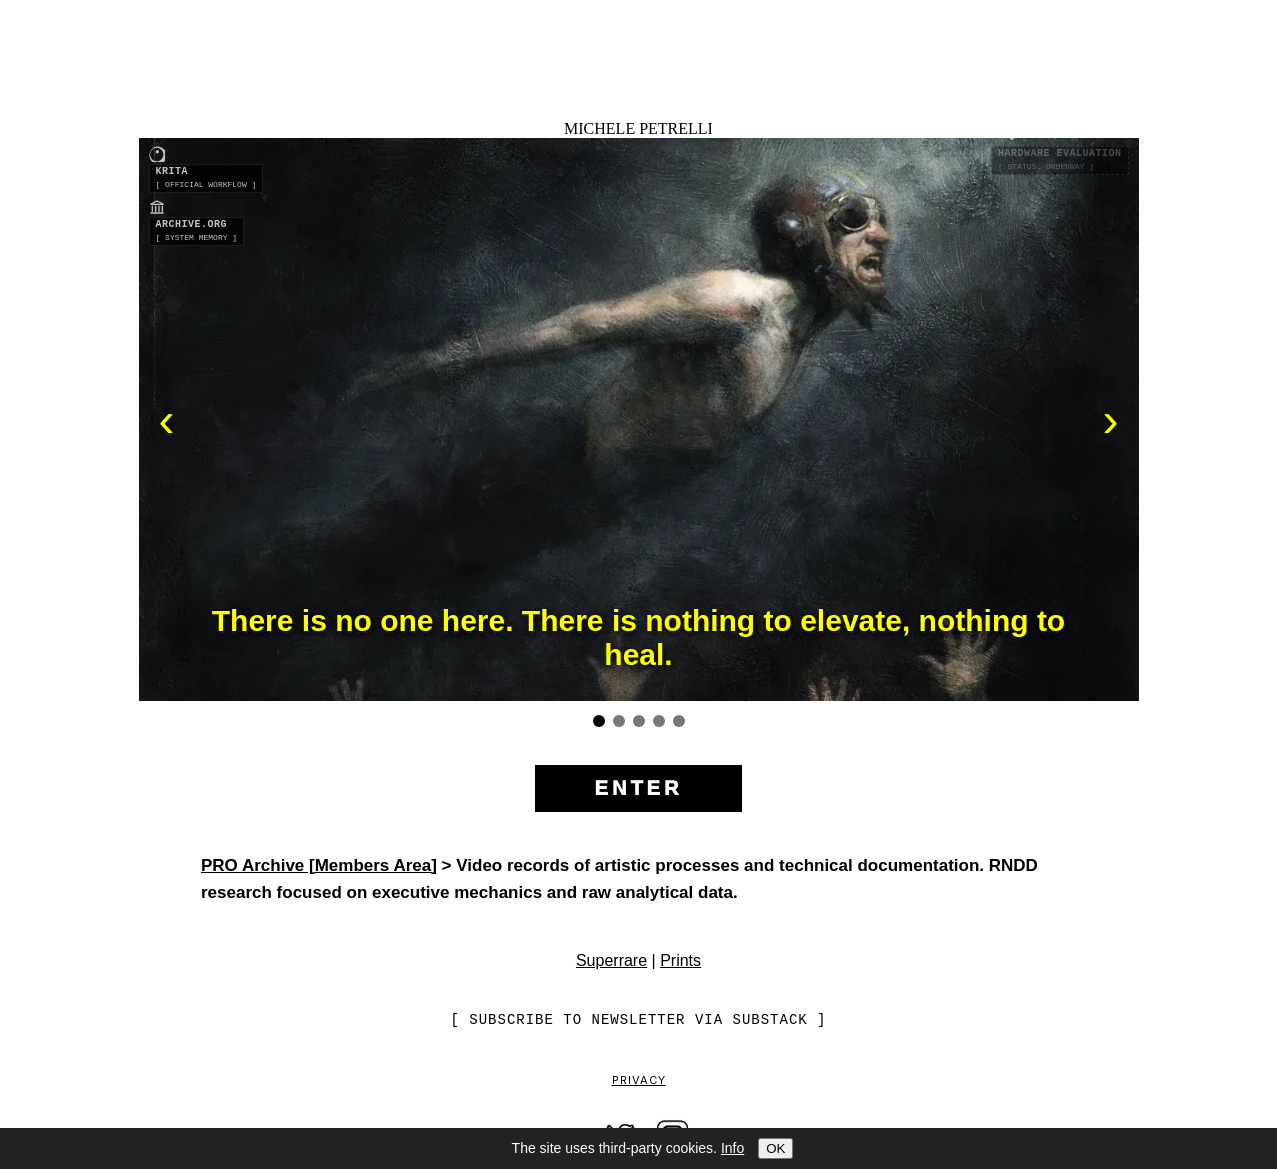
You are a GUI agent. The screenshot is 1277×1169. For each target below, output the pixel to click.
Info (732, 1148)
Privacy (639, 1081)
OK (775, 1148)
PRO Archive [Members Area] (319, 865)
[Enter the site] (639, 789)
